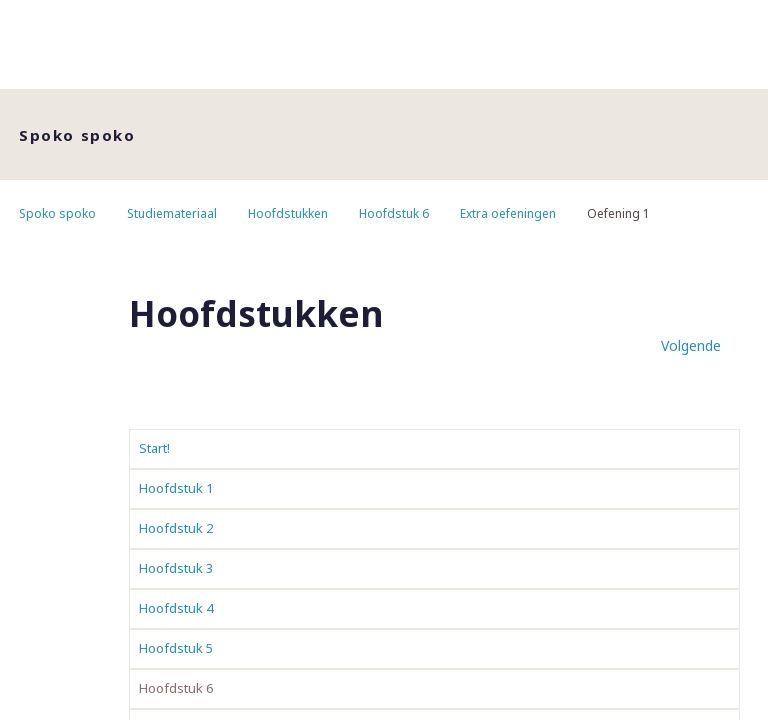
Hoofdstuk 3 (176, 568)
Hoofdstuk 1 (176, 488)
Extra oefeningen (508, 213)
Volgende (691, 345)
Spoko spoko (57, 213)
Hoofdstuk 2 (176, 528)
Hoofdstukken (288, 213)
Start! (154, 448)
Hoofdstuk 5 (176, 648)
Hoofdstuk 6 (394, 213)
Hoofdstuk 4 (176, 608)
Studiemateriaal (172, 213)
